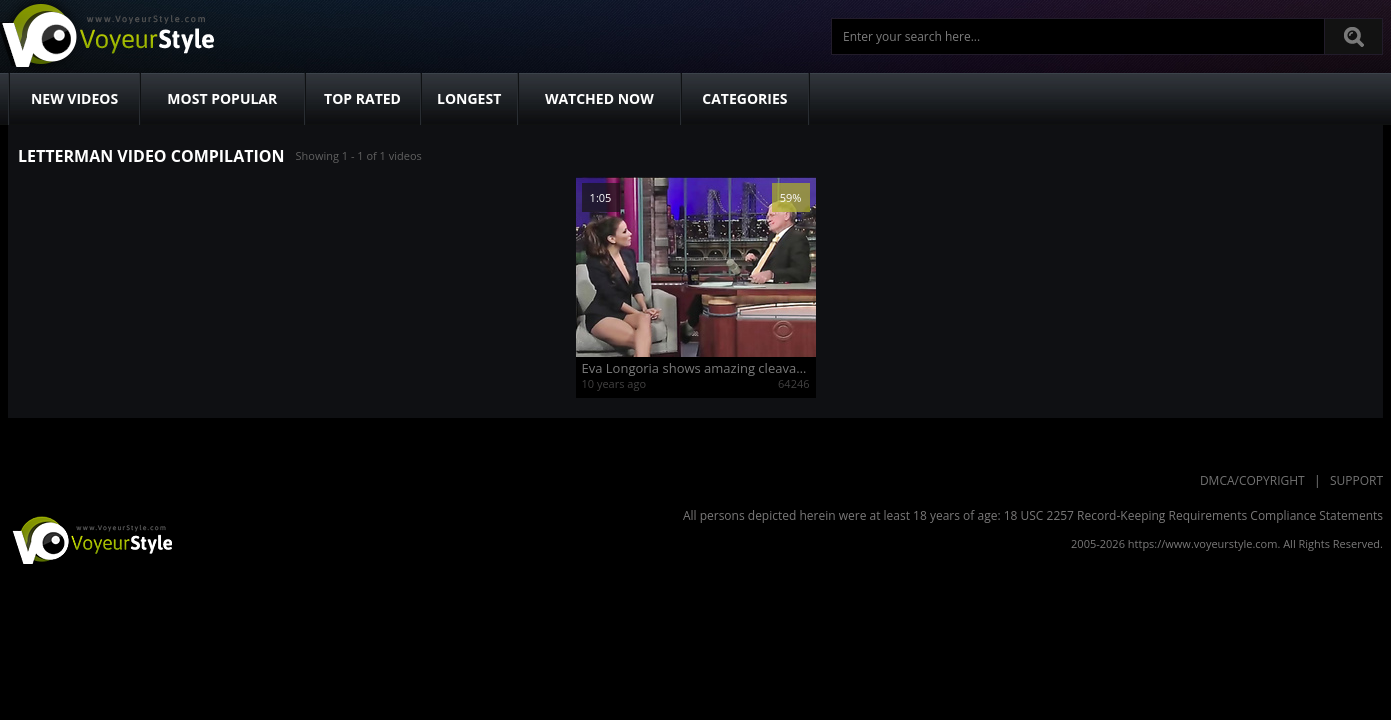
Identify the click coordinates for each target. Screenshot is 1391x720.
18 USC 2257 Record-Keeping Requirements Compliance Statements (1193, 515)
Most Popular (222, 98)
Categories (744, 98)
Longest (469, 98)
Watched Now (599, 98)
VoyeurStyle (90, 539)
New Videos (74, 98)
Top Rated (362, 98)
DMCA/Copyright (1252, 480)
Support (1356, 480)
